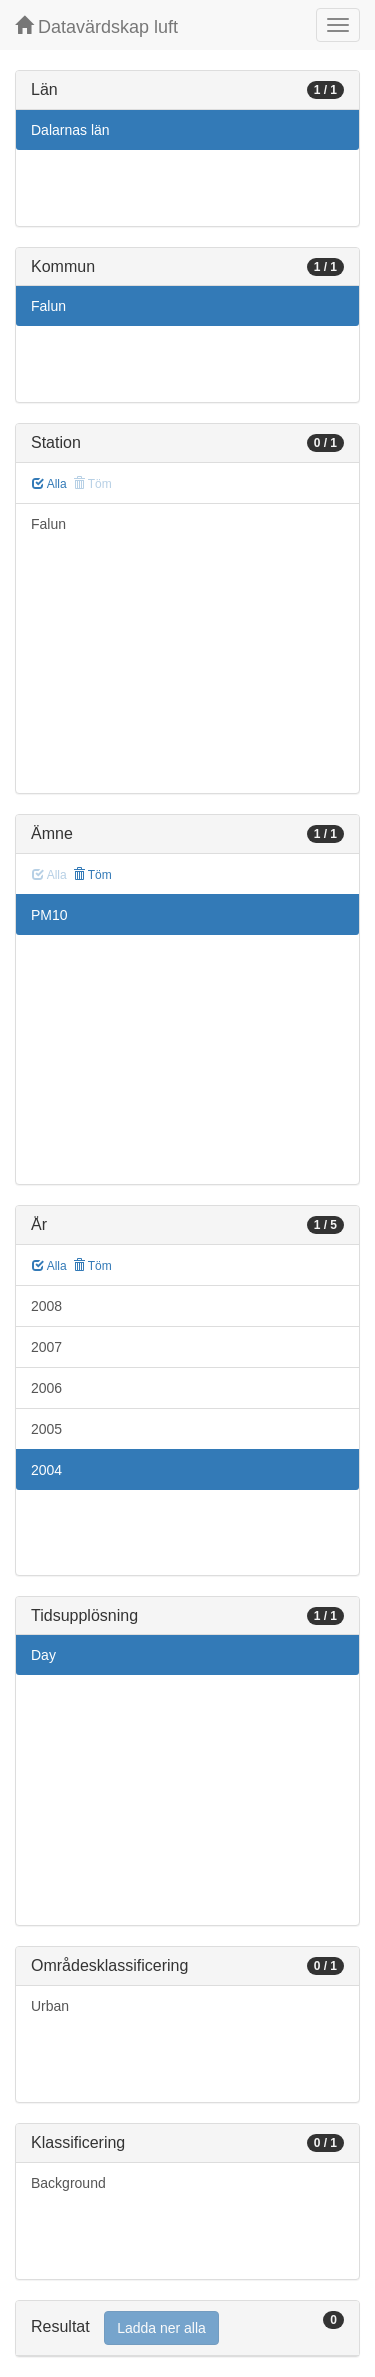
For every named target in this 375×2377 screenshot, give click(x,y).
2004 (46, 1470)
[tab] (187, 2328)
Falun (48, 306)
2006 (46, 1388)
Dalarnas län (70, 130)
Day (43, 1655)
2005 (46, 1429)
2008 (46, 1306)
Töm (92, 875)
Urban (50, 2006)
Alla (49, 484)
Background (68, 2183)
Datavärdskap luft (96, 26)
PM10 (49, 915)
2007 (46, 1347)
